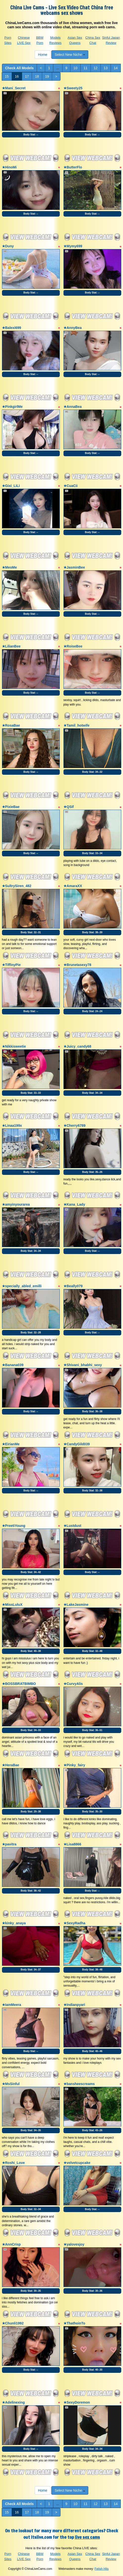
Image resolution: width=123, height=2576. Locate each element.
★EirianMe (11, 1444)
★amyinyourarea (16, 1204)
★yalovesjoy (74, 2244)
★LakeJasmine (76, 1605)
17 (27, 76)
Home (42, 55)
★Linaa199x (12, 1125)
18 (37, 76)
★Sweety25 (73, 88)
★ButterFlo (72, 167)
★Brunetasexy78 (77, 965)
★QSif (68, 807)
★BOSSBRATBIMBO (19, 1684)
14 (116, 68)
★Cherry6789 (74, 1125)
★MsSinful (11, 2084)
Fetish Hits (101, 2569)
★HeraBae (10, 1765)
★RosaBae (11, 725)
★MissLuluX (12, 1605)
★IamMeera (11, 2005)
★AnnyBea (72, 328)
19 (47, 76)
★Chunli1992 (13, 2323)
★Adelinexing (13, 2402)
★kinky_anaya (14, 1923)
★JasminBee (74, 567)
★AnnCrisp (11, 2244)
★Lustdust (72, 1526)
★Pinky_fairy (74, 1765)
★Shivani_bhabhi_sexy (82, 1365)
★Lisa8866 (72, 1844)
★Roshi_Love (13, 2163)
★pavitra (9, 1844)
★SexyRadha (74, 1923)
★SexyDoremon (76, 2402)
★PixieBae (11, 807)
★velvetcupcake (77, 2163)
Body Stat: (30, 134)
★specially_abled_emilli (22, 1286)
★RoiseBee (73, 646)
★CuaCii (70, 486)
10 (75, 68)
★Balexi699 (11, 328)
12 (96, 68)
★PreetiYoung (13, 1526)
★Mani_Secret (14, 88)
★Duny (8, 246)
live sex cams (87, 2537)
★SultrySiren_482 (16, 886)
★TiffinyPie (11, 965)
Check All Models (19, 68)
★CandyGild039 (76, 1444)
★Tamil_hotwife (76, 725)
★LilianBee (11, 646)
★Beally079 (73, 1286)
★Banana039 (13, 1365)
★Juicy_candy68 (77, 1046)
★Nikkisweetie (14, 1046)
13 (106, 68)
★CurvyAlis (73, 1684)
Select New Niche (70, 55)
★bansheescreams (79, 2084)
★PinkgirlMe (12, 407)
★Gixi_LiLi (11, 486)
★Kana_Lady (74, 1204)
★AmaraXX (72, 886)
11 (86, 68)
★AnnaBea (72, 407)
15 (7, 76)
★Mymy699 (72, 246)
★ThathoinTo (74, 2323)
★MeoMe (9, 567)
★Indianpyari (74, 2005)
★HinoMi (9, 167)
